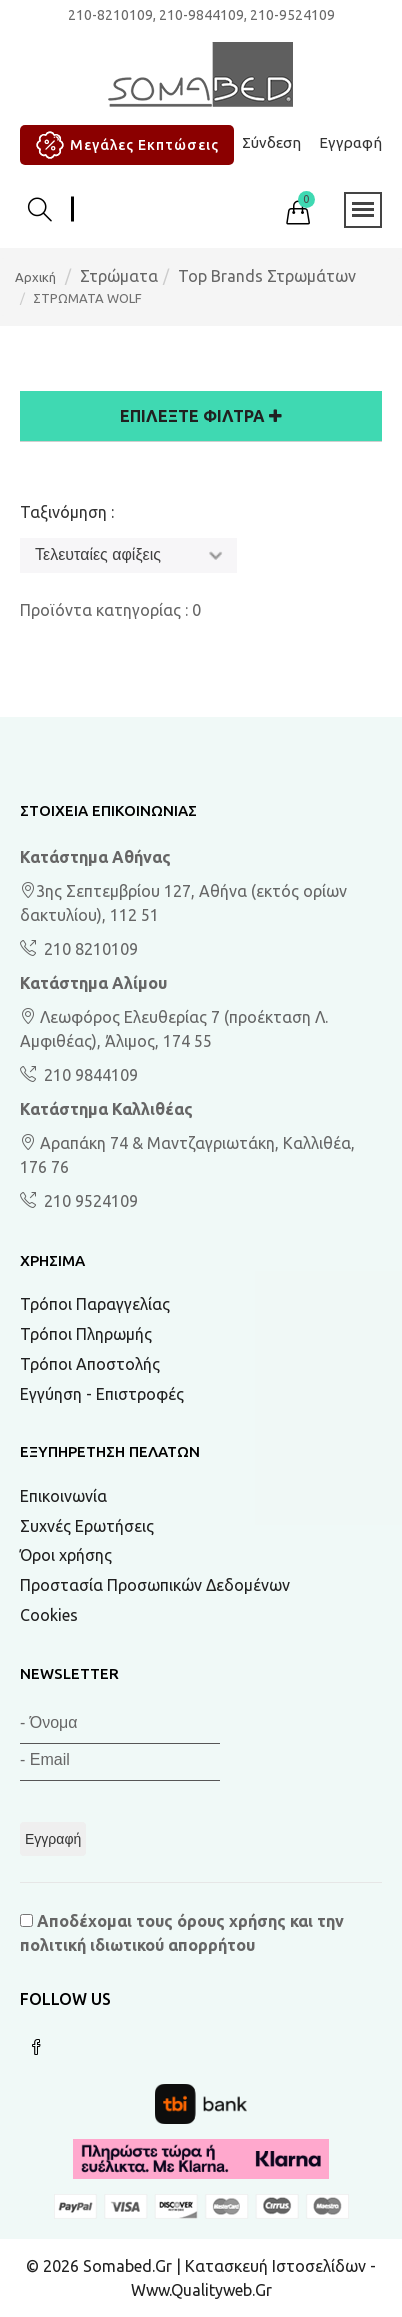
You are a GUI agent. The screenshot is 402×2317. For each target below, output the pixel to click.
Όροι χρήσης (66, 1555)
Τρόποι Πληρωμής (86, 1334)
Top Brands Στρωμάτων (267, 276)
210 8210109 (89, 949)
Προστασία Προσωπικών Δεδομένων (155, 1585)
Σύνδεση (271, 142)
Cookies (49, 1615)
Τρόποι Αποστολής (90, 1364)
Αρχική (35, 277)
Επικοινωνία (63, 1496)
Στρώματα (119, 276)
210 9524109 (89, 1201)
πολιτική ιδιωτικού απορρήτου (137, 1945)
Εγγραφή (350, 142)
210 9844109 (89, 1075)
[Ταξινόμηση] (128, 555)
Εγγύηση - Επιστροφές (102, 1394)
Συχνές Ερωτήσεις (87, 1526)
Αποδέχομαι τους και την (182, 1933)
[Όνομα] (120, 1725)
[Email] (120, 1762)
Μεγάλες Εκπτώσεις (124, 145)
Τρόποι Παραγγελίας (95, 1304)
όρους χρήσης (231, 1921)
